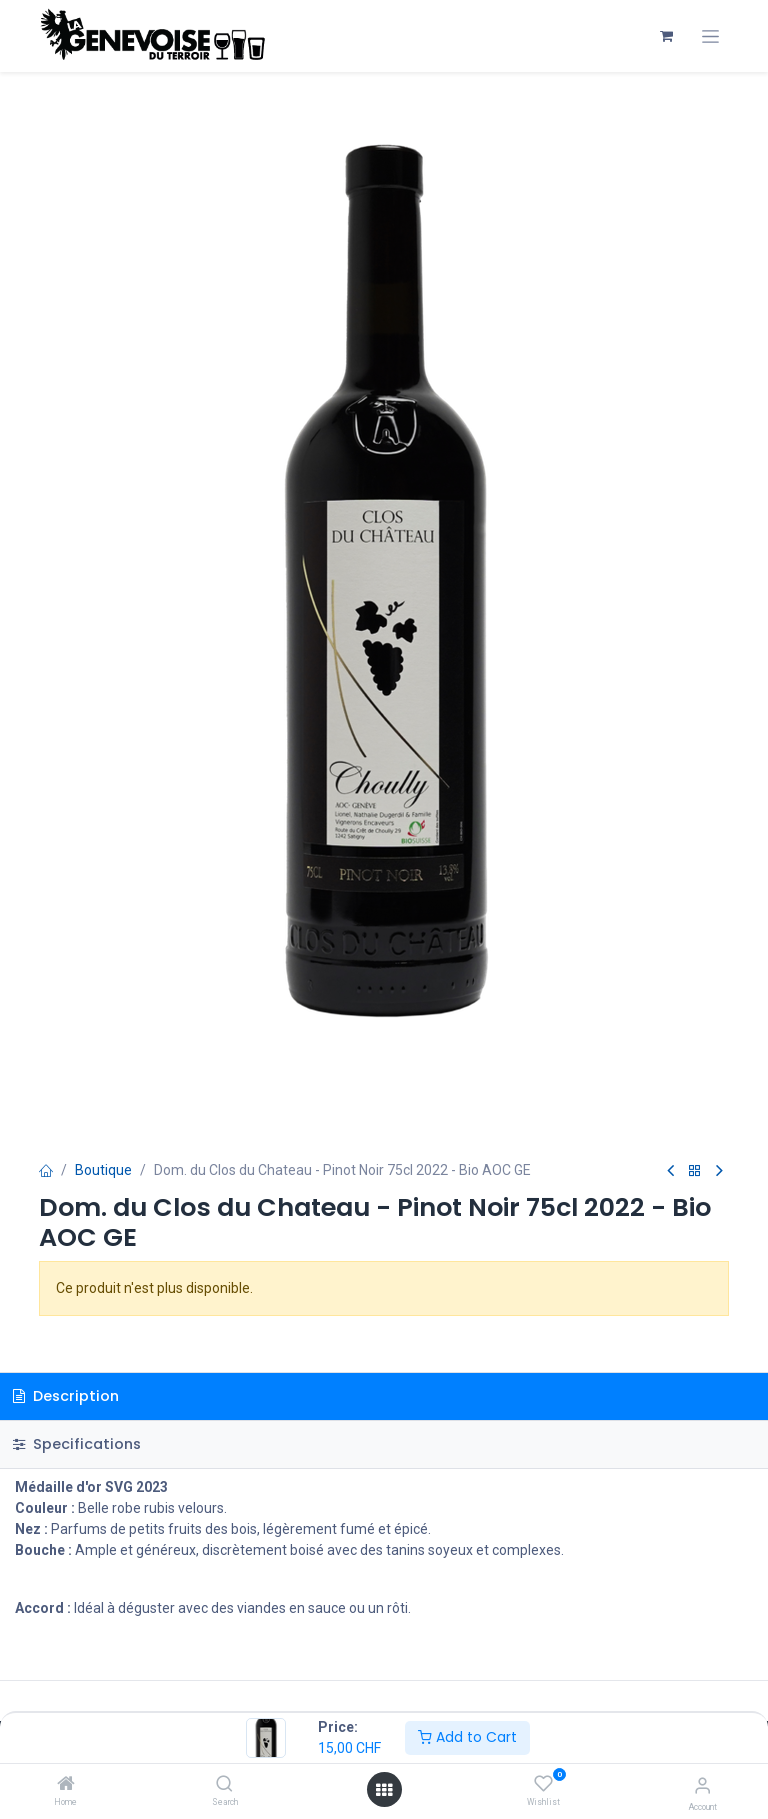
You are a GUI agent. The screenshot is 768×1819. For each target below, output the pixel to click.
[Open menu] (384, 1790)
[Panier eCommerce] (666, 36)
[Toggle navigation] (710, 36)
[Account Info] (702, 1785)
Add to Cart (467, 1737)
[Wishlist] (543, 1784)
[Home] (66, 1785)
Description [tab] (66, 1396)
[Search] (224, 1785)
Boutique (103, 1170)
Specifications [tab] (77, 1444)
